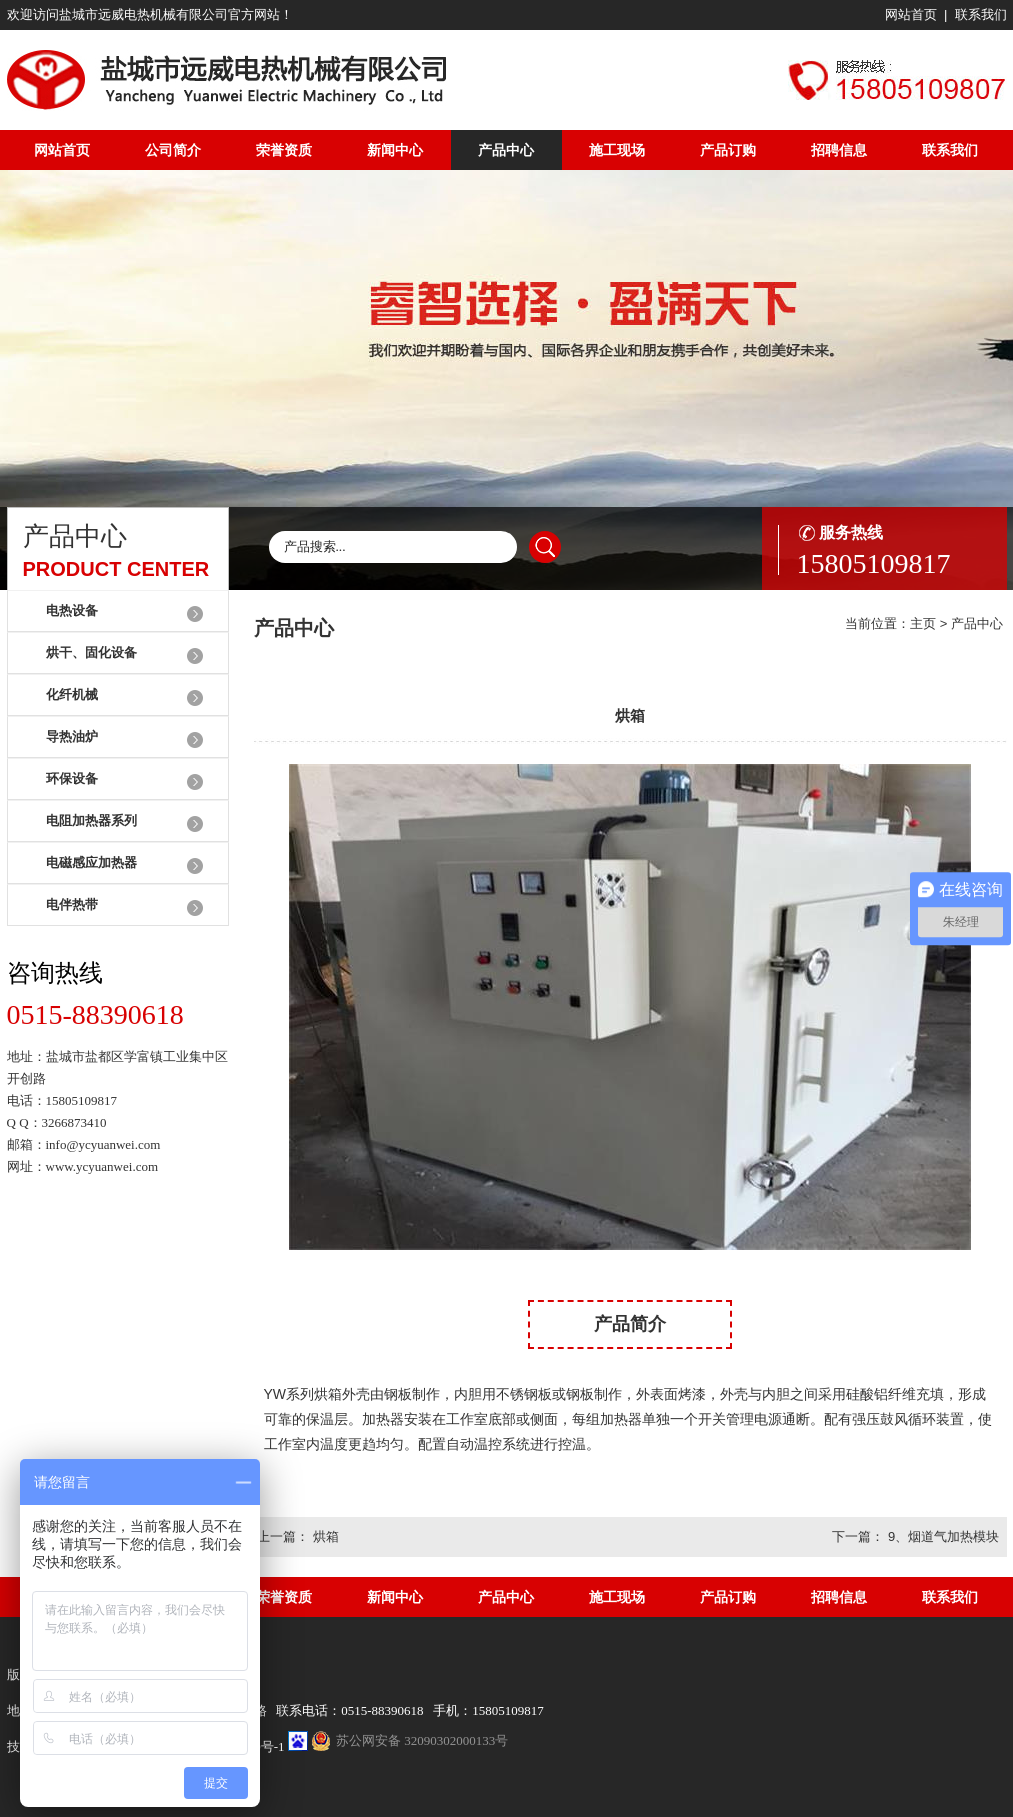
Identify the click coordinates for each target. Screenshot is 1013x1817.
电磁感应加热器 (91, 862)
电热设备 (72, 610)
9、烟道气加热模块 (943, 1536)
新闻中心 (395, 150)
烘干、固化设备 (91, 652)
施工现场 (617, 150)
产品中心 (506, 150)
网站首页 (911, 14)
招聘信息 (839, 150)
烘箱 (326, 1536)
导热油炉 (72, 736)
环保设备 (72, 778)
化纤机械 (72, 694)
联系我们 (981, 14)
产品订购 (728, 150)
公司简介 (173, 150)
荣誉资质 (284, 150)
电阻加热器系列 (91, 820)
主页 (923, 623)
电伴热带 (72, 904)
